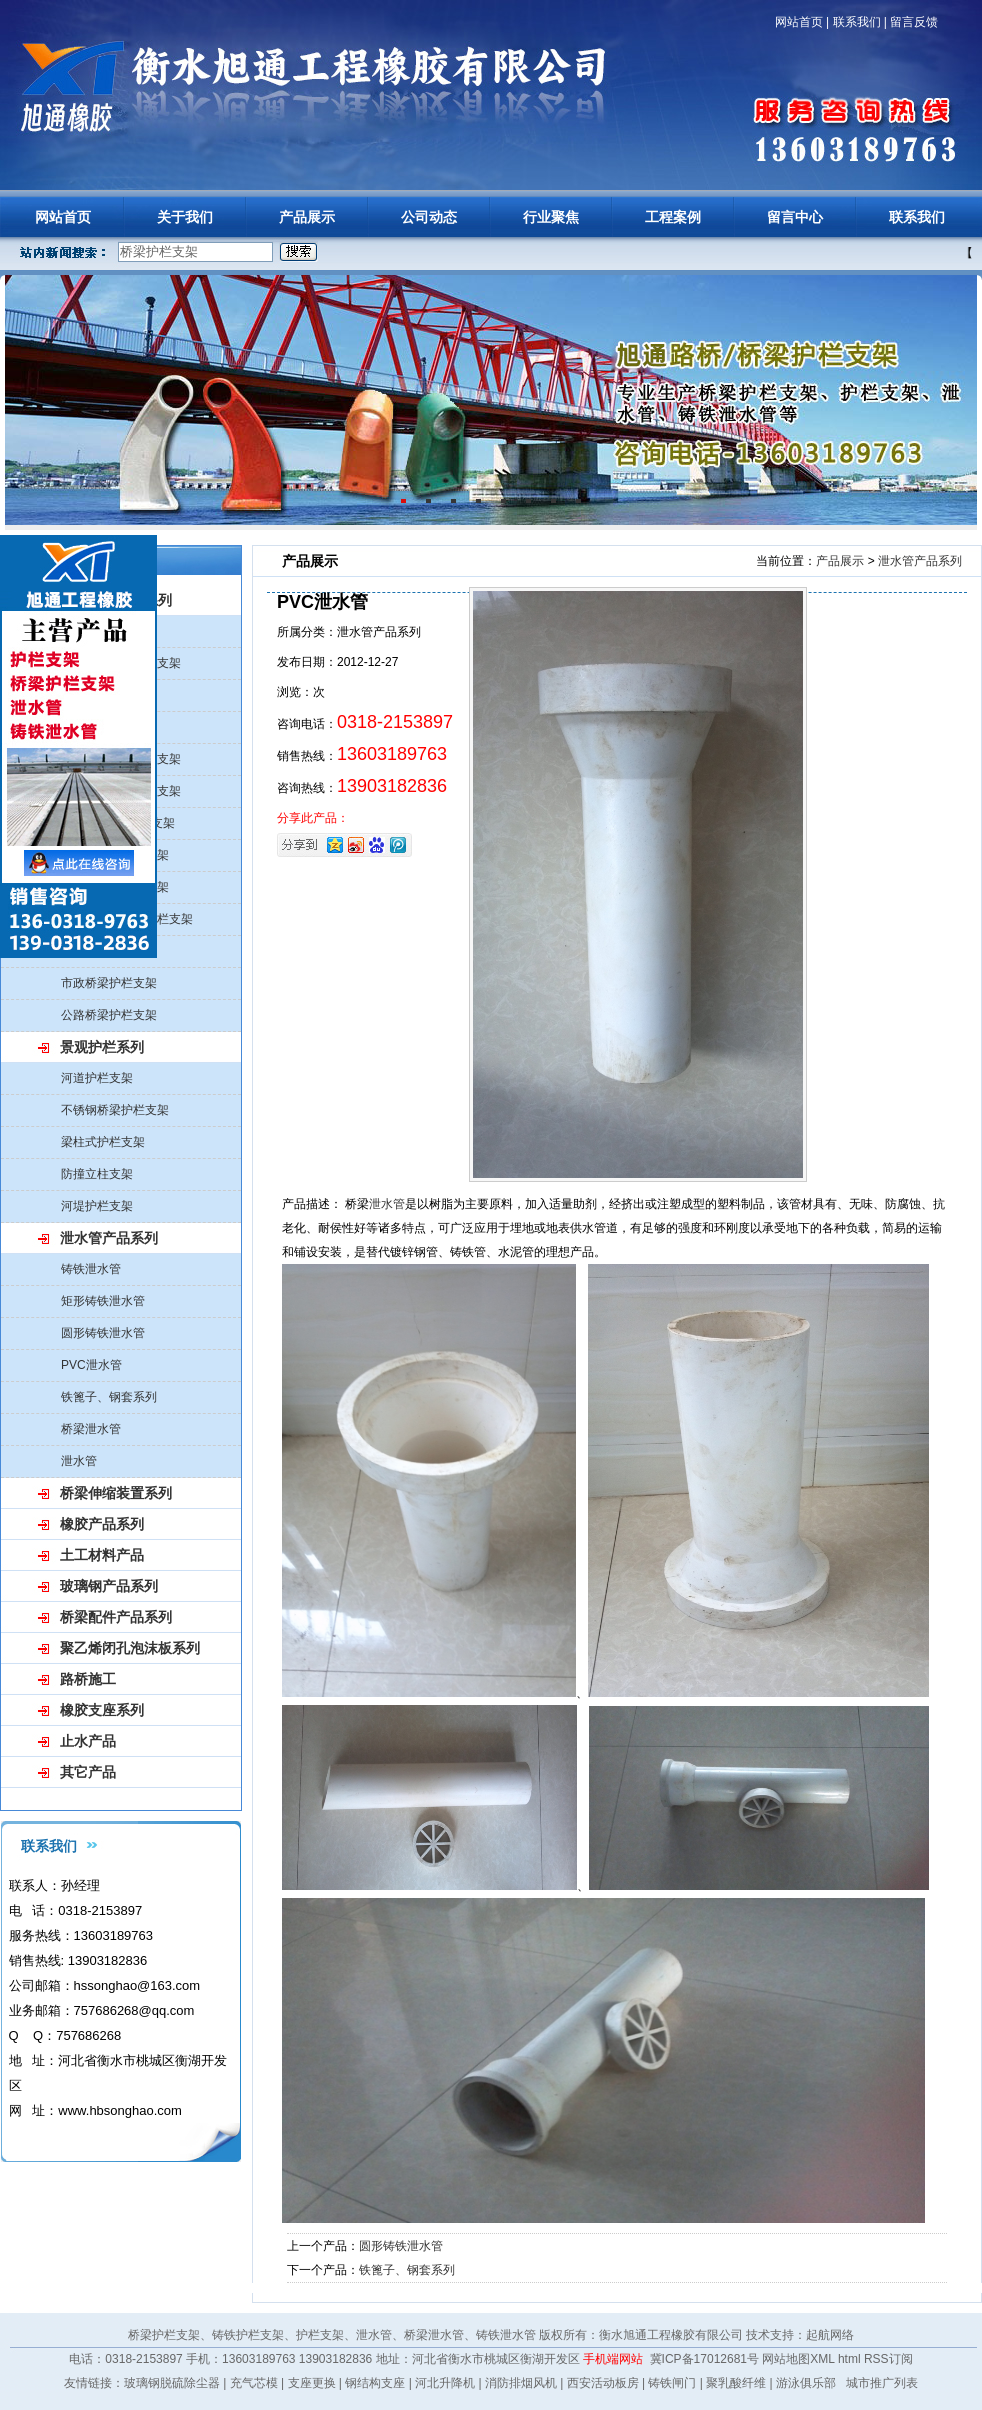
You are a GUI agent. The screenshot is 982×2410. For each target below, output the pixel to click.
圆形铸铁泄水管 (103, 1333)
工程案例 (673, 217)
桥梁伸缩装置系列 (116, 1493)
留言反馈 (914, 22)
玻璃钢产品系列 (109, 1586)
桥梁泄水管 (91, 1429)
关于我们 (185, 217)
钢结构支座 (375, 2383)
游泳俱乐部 (806, 2383)
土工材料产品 (102, 1555)
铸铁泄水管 (91, 1269)
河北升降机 (445, 2383)
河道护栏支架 (97, 1078)
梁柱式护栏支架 (103, 1142)
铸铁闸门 (672, 2383)
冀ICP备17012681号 (704, 2359)
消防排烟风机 (521, 2383)
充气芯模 (254, 2383)
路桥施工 (88, 1679)
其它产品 (88, 1772)
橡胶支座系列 (102, 1710)
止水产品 (88, 1741)
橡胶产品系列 (102, 1524)
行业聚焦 (551, 217)
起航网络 (830, 2335)
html (849, 2359)
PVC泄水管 (91, 1365)
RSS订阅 (888, 2359)
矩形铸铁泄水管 (103, 1301)
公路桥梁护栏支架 (109, 1015)
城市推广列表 (882, 2383)
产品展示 (307, 217)
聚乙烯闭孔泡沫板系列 (130, 1648)
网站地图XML (798, 2359)
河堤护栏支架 (97, 1206)
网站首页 (799, 22)
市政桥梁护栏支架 (109, 983)
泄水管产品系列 (109, 1238)
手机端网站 (613, 2359)
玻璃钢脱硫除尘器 (172, 2383)
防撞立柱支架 (97, 1174)
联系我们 (857, 22)
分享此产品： (313, 818)
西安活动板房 (603, 2383)
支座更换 (312, 2383)
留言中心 (795, 217)
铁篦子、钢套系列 (109, 1397)
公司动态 (429, 217)
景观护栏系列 (102, 1047)
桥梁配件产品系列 (116, 1617)
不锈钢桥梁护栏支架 (115, 1110)
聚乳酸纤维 (736, 2383)
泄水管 (79, 1461)
